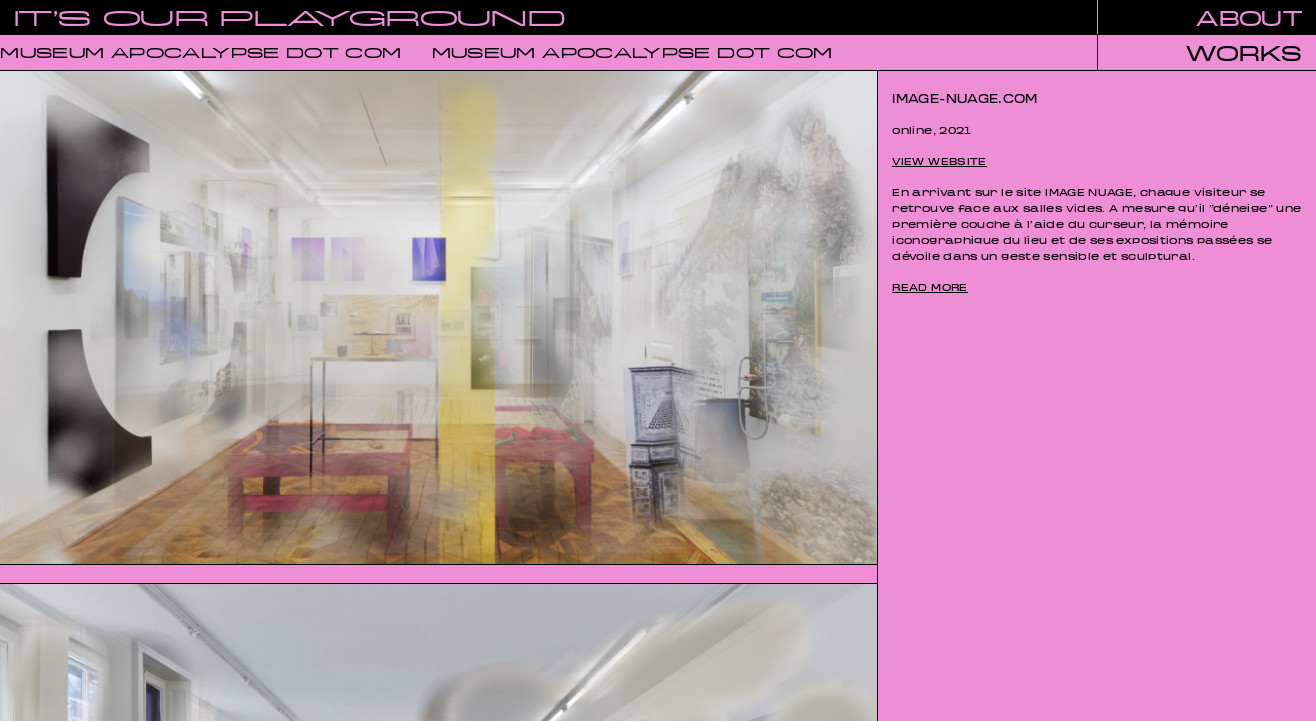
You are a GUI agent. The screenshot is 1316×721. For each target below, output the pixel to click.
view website (939, 158)
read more (929, 284)
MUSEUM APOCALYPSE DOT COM (201, 49)
